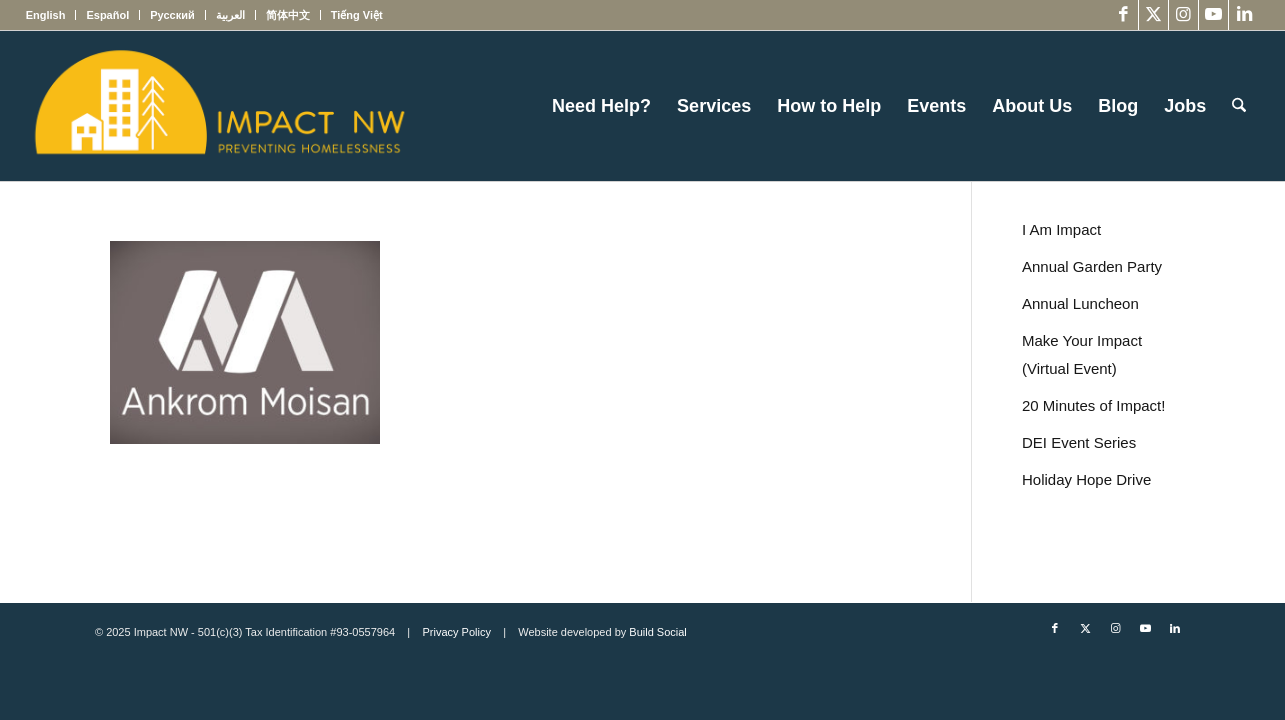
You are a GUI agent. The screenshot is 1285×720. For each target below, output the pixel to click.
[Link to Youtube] (1213, 15)
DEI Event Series (1079, 442)
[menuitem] (51, 15)
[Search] (1239, 106)
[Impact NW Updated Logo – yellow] (219, 106)
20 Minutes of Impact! (1093, 405)
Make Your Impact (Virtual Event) (1082, 354)
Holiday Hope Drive (1086, 479)
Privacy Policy (456, 632)
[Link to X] (1153, 15)
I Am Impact (1061, 229)
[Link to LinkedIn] (1244, 15)
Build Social (657, 632)
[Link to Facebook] (1123, 15)
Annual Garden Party (1092, 266)
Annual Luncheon (1080, 303)
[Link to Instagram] (1183, 15)
